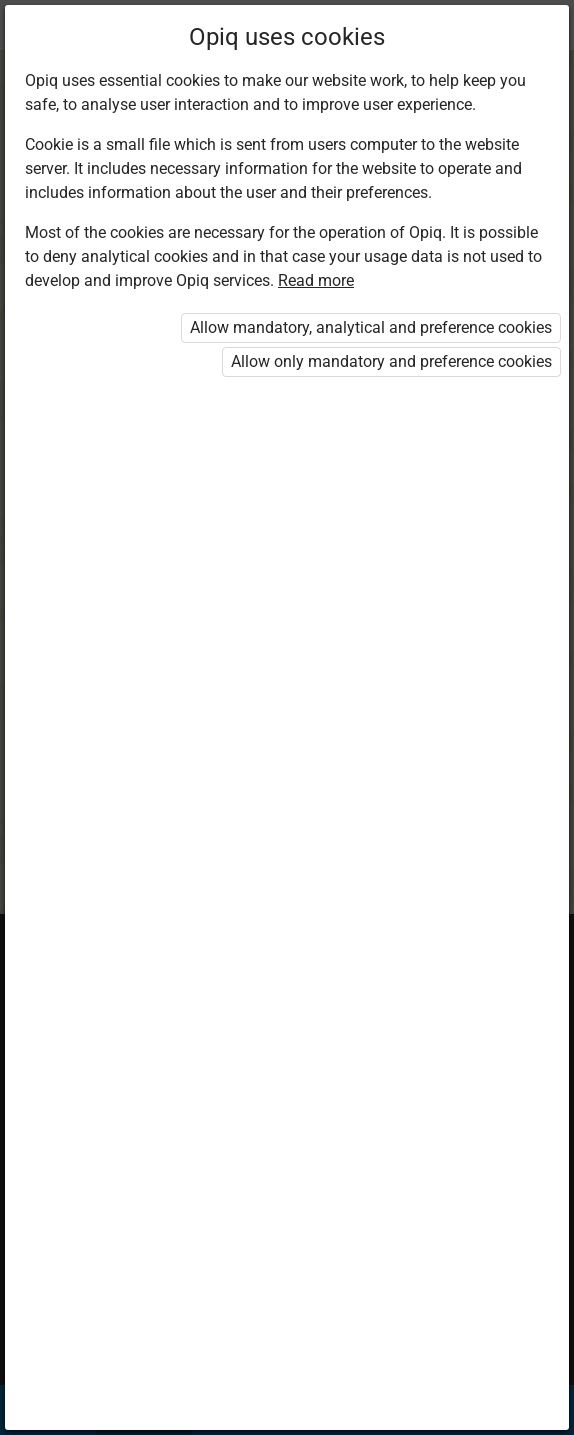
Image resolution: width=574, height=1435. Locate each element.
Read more (316, 280)
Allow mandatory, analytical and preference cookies (371, 327)
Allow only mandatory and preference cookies (391, 361)
